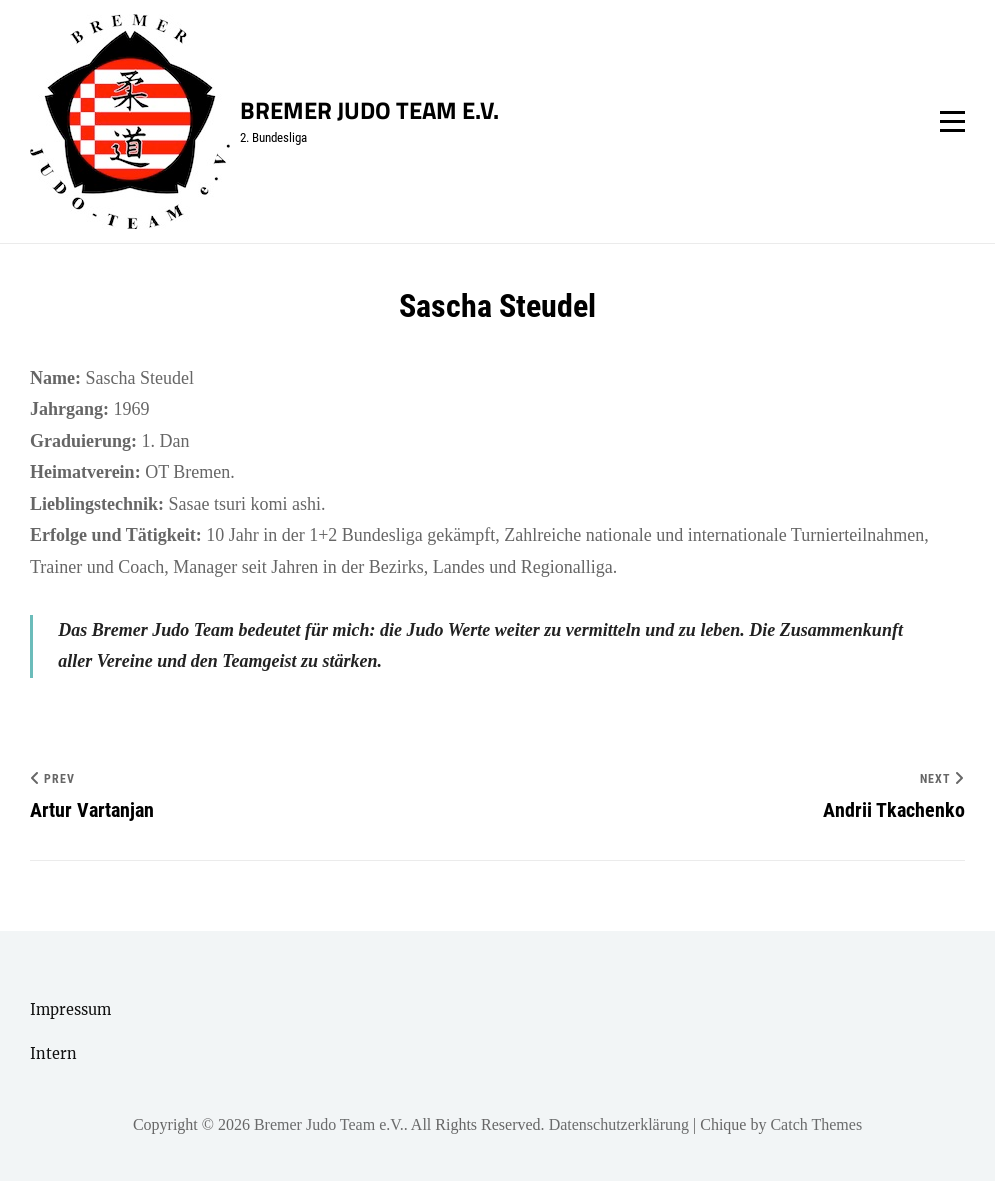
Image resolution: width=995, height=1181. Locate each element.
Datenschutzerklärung (619, 1124)
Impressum (70, 1010)
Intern (53, 1054)
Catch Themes (816, 1124)
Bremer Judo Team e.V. (369, 110)
